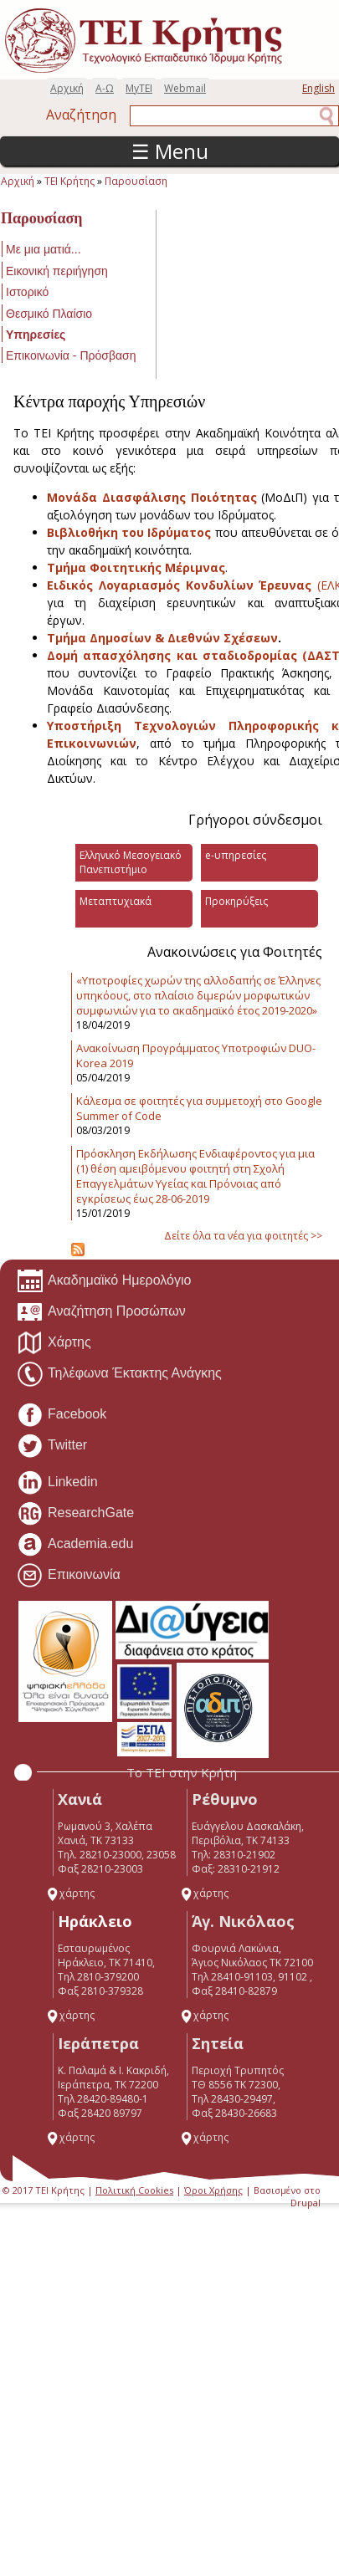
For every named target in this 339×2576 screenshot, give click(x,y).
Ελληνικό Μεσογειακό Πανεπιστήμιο (131, 862)
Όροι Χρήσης (213, 2190)
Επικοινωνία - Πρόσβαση (71, 355)
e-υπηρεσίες (235, 855)
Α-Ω (104, 88)
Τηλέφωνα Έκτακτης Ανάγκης (119, 1374)
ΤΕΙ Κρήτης (69, 181)
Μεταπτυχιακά (116, 901)
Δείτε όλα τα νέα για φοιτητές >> (243, 1236)
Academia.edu (75, 1544)
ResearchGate (75, 1513)
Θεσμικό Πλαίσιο (49, 313)
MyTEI (139, 88)
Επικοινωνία (69, 1575)
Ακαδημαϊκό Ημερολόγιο (104, 1281)
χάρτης (70, 1893)
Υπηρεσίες (35, 334)
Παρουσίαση (136, 181)
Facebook (61, 1415)
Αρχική (67, 88)
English (318, 88)
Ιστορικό (27, 292)
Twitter (52, 1446)
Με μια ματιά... (43, 249)
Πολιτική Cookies (134, 2190)
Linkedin (57, 1482)
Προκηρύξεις (236, 901)
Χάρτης (54, 1343)
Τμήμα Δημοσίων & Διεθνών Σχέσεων (162, 638)
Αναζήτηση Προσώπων (101, 1312)
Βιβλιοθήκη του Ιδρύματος (129, 532)
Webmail (185, 88)
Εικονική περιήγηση (57, 271)
